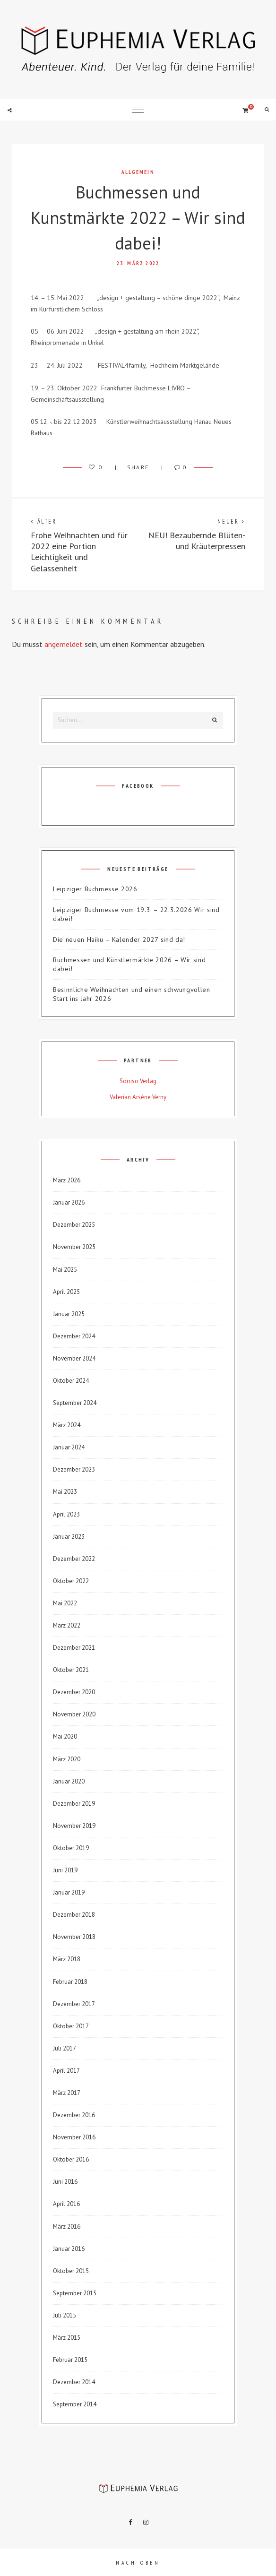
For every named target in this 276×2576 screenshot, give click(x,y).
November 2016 (74, 2137)
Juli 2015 (64, 2315)
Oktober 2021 (71, 1670)
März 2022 (66, 1625)
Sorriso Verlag (138, 1081)
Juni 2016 (65, 2182)
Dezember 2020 (74, 1692)
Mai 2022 (65, 1603)
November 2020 (74, 1714)
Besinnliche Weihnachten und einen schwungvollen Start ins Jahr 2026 (131, 994)
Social (9, 110)
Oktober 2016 (71, 2159)
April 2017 (66, 2071)
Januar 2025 (69, 1314)
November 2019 (74, 1826)
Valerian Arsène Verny (138, 1097)
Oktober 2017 (71, 2026)
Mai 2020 (65, 1736)
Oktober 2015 (71, 2271)
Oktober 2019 (71, 1848)
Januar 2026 (69, 1202)
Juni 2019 (65, 1870)
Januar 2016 (69, 2249)
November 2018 (74, 1937)
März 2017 (66, 2093)
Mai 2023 (65, 1492)
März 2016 (66, 2227)
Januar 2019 (69, 1892)
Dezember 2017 (74, 2004)
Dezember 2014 (74, 2382)
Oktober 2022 (71, 1581)
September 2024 (74, 1403)
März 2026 (66, 1180)
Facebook (130, 2523)
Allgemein (138, 172)
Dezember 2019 (74, 1804)
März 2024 (66, 1425)
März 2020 (66, 1759)
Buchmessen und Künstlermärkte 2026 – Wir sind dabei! (129, 964)
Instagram (146, 2523)
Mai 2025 (65, 1270)
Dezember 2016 (74, 2115)
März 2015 (66, 2338)
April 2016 (66, 2204)
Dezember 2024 (74, 1336)
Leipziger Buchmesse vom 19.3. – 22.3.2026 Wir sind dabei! (136, 914)
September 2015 (74, 2293)
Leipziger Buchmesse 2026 (95, 889)
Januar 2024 (69, 1447)
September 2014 (74, 2404)
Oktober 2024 (71, 1381)
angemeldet (63, 644)
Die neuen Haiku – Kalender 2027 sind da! (119, 939)
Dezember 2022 (74, 1559)
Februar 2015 (70, 2360)
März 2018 (66, 1959)
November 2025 (74, 1247)
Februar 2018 (70, 1982)
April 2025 (66, 1292)
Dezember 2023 (74, 1469)
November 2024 (74, 1358)
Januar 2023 (69, 1537)
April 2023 (66, 1514)
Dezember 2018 (74, 1915)
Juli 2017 (64, 2048)
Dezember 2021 (74, 1648)
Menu (138, 110)
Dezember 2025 (74, 1225)
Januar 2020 (69, 1781)
